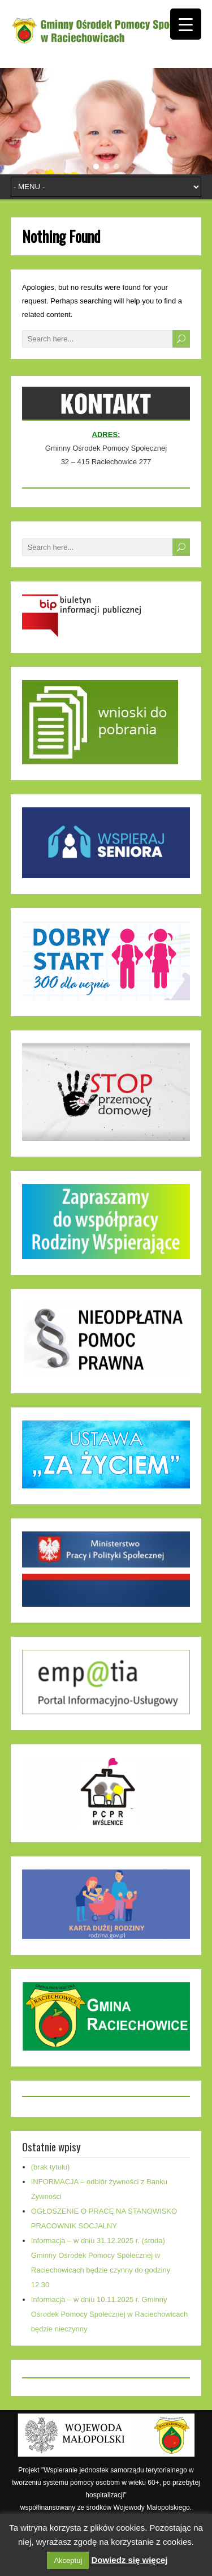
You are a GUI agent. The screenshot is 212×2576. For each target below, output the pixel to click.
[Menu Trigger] (185, 24)
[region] (106, 121)
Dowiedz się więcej (129, 2560)
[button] (96, 166)
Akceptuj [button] (68, 2560)
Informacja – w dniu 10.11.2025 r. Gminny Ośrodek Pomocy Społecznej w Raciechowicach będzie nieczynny (109, 2314)
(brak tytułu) (50, 2167)
